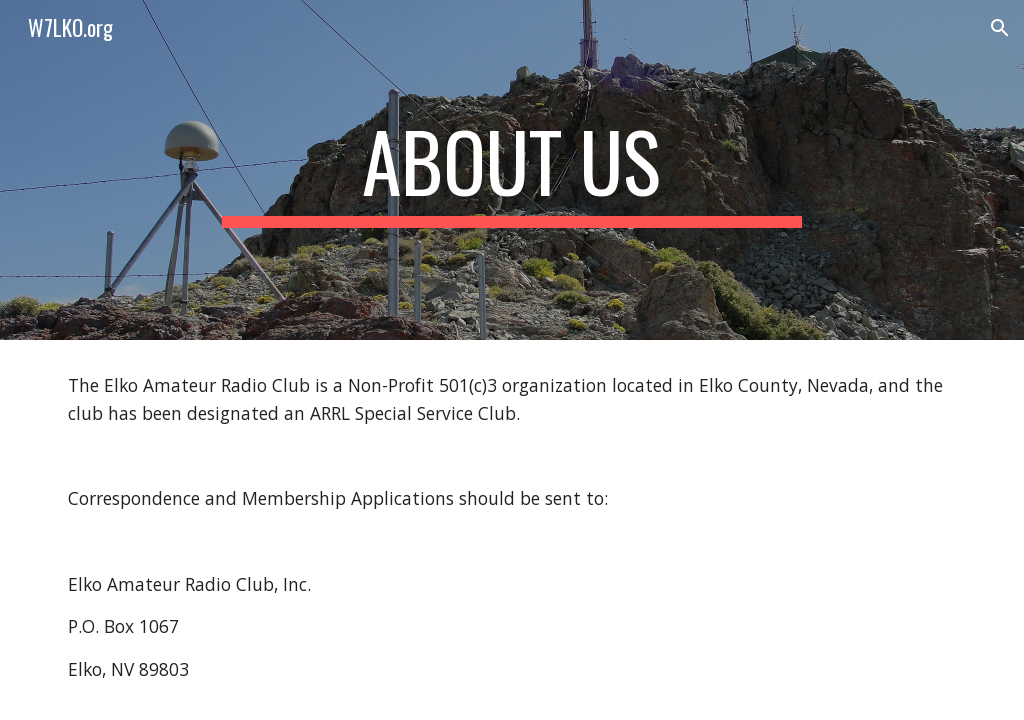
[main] (511, 170)
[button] (1000, 28)
